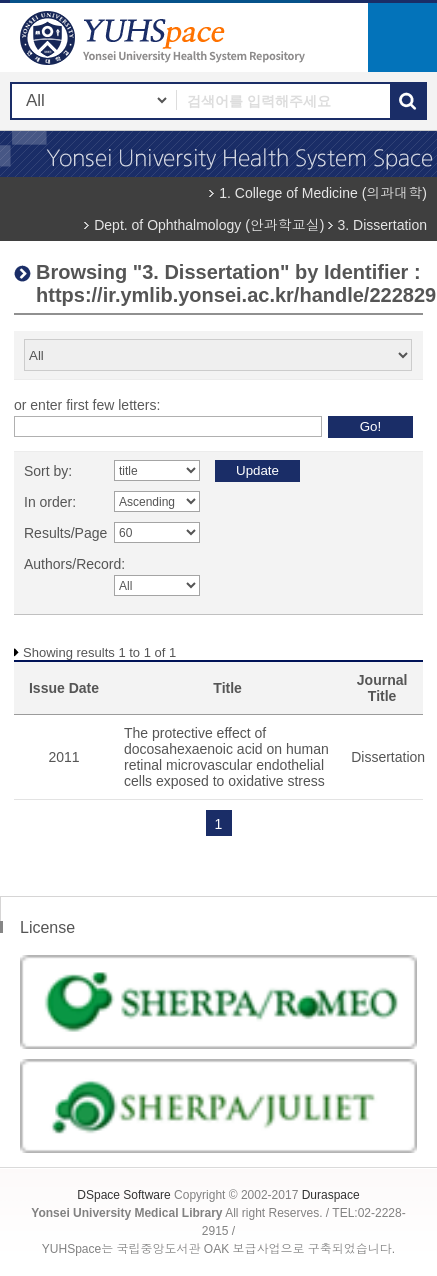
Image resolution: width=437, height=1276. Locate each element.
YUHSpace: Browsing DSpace (165, 37)
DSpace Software (123, 1195)
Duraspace (331, 1195)
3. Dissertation (382, 225)
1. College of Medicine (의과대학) (323, 193)
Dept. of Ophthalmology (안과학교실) (209, 225)
